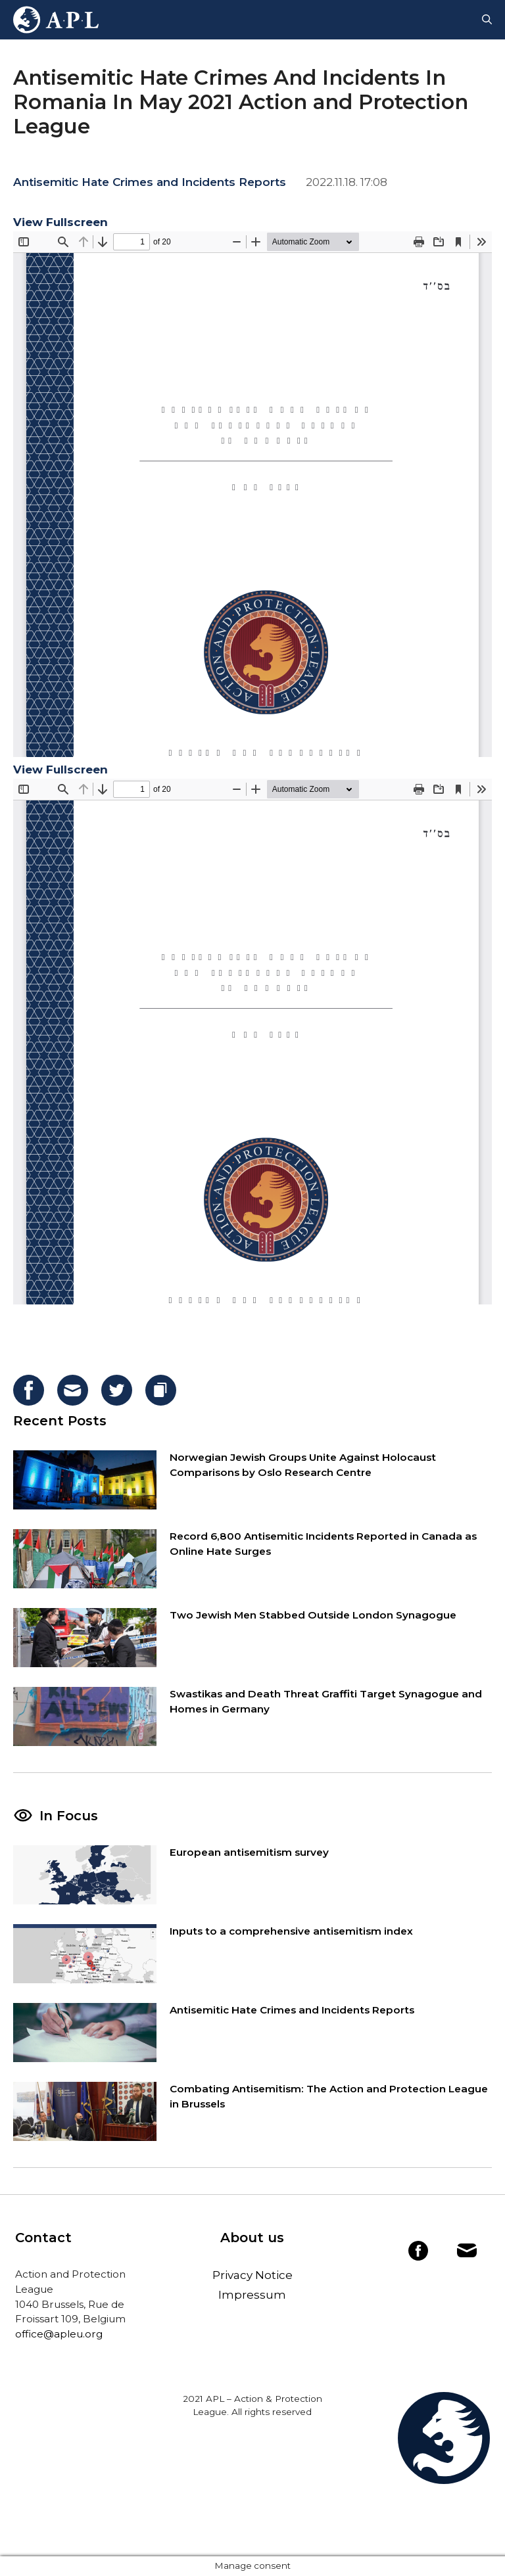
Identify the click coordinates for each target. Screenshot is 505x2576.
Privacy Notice (252, 2275)
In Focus (68, 1816)
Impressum (252, 2294)
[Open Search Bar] (487, 19)
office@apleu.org (59, 2334)
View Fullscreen (60, 222)
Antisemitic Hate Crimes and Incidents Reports (149, 182)
